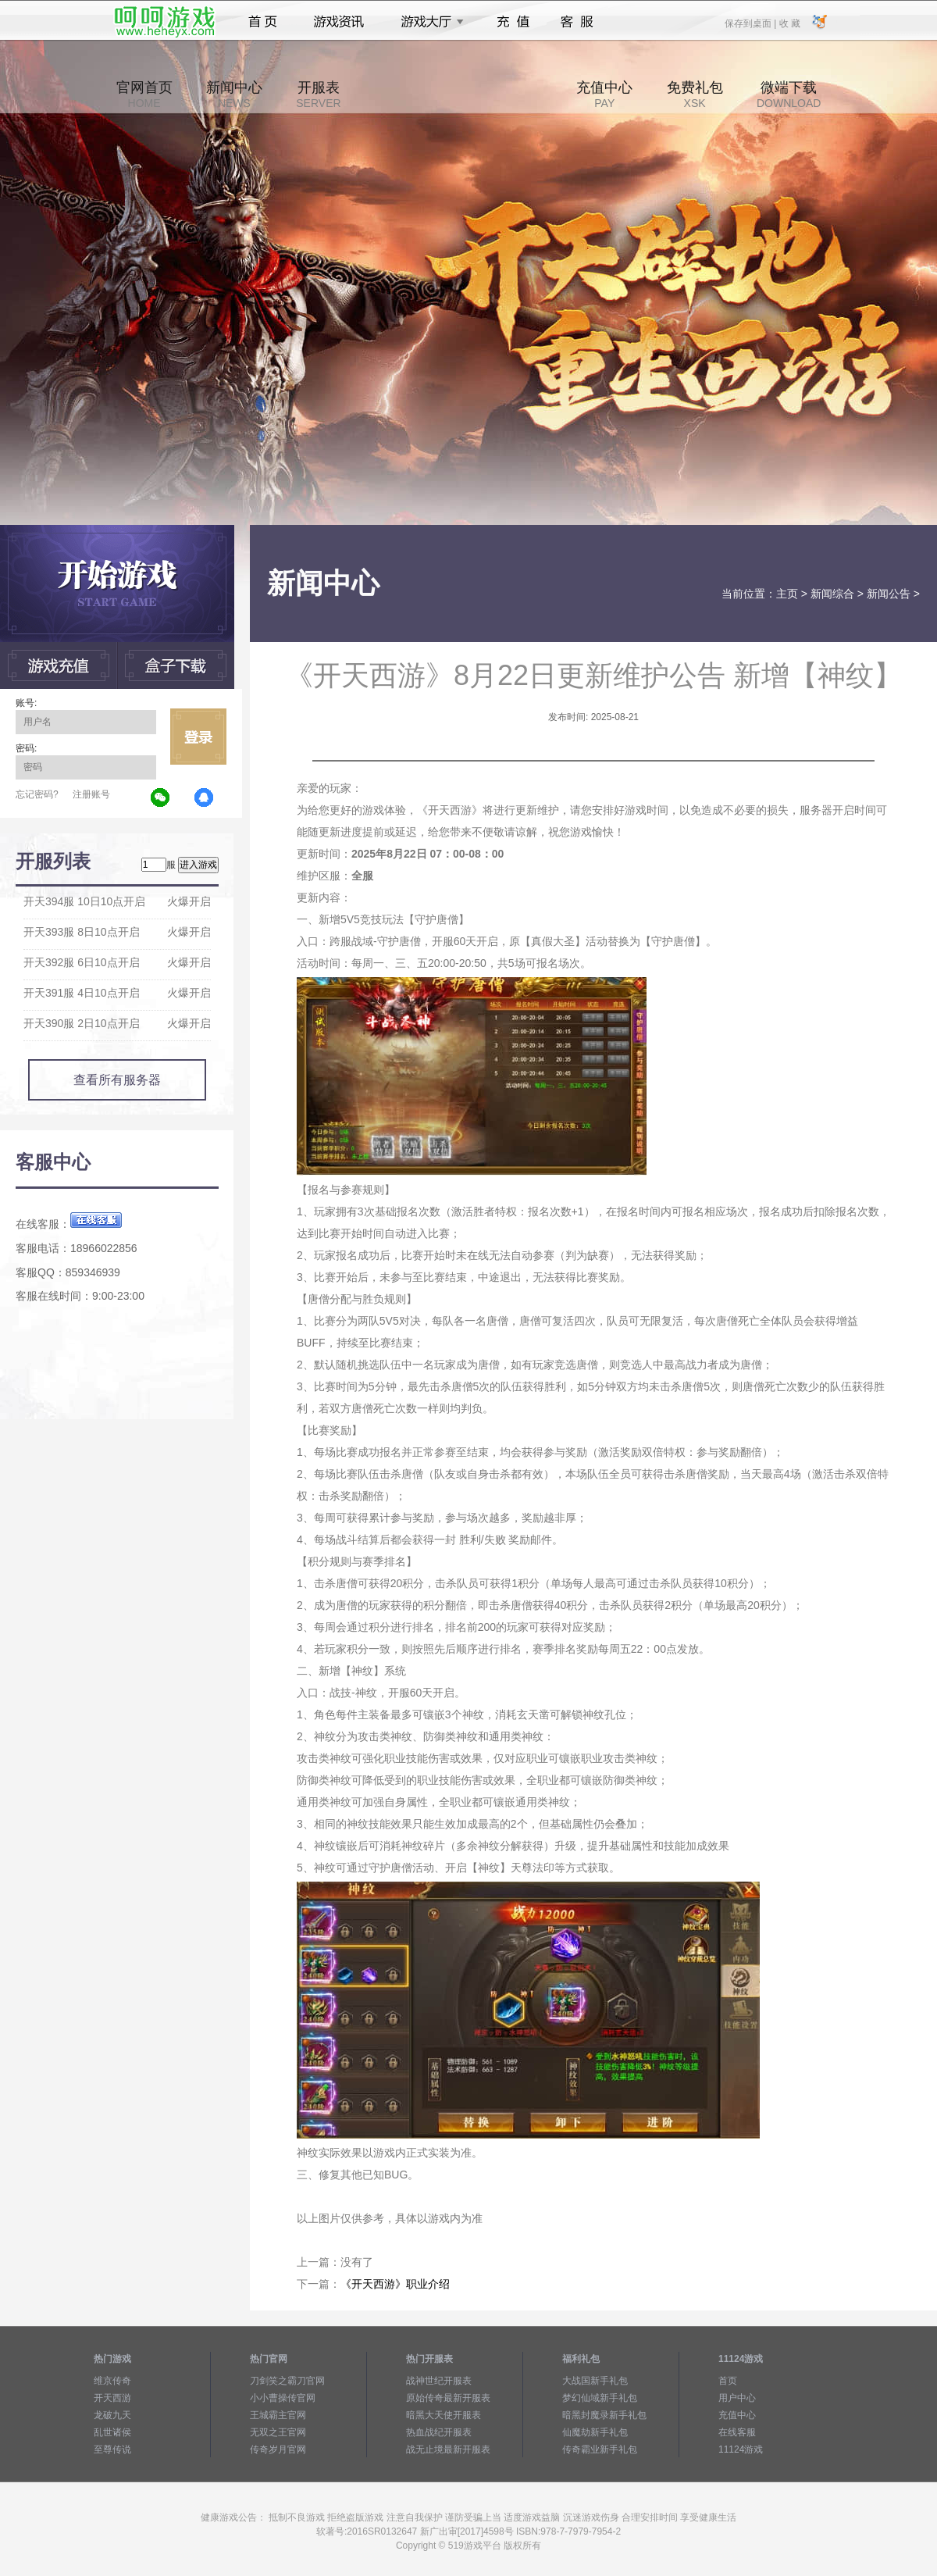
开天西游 (112, 2397)
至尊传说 (112, 2449)
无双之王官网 (278, 2432)
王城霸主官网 (278, 2415)
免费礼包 (695, 94)
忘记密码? (37, 794)
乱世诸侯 (112, 2432)
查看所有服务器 (117, 1079)
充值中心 (604, 94)
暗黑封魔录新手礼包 (604, 2415)
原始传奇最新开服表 (448, 2397)
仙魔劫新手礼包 (595, 2432)
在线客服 (737, 2432)
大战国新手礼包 (595, 2380)
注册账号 (91, 794)
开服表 (318, 94)
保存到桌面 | (751, 22)
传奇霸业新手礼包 (599, 2449)
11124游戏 (740, 2449)
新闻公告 (888, 593)
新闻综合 (832, 593)
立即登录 (198, 736)
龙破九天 (112, 2415)
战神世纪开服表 (439, 2380)
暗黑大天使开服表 (443, 2415)
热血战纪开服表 (439, 2432)
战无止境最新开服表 (448, 2449)
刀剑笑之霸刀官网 (287, 2380)
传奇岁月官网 (278, 2449)
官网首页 (144, 94)
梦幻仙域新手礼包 (599, 2397)
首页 (263, 22)
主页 (787, 593)
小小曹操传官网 (282, 2397)
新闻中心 (234, 94)
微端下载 (789, 94)
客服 (577, 22)
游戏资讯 (339, 22)
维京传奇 (112, 2380)
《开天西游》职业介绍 (395, 2284)
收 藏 (789, 22)
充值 (512, 22)
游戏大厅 (428, 22)
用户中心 (737, 2397)
